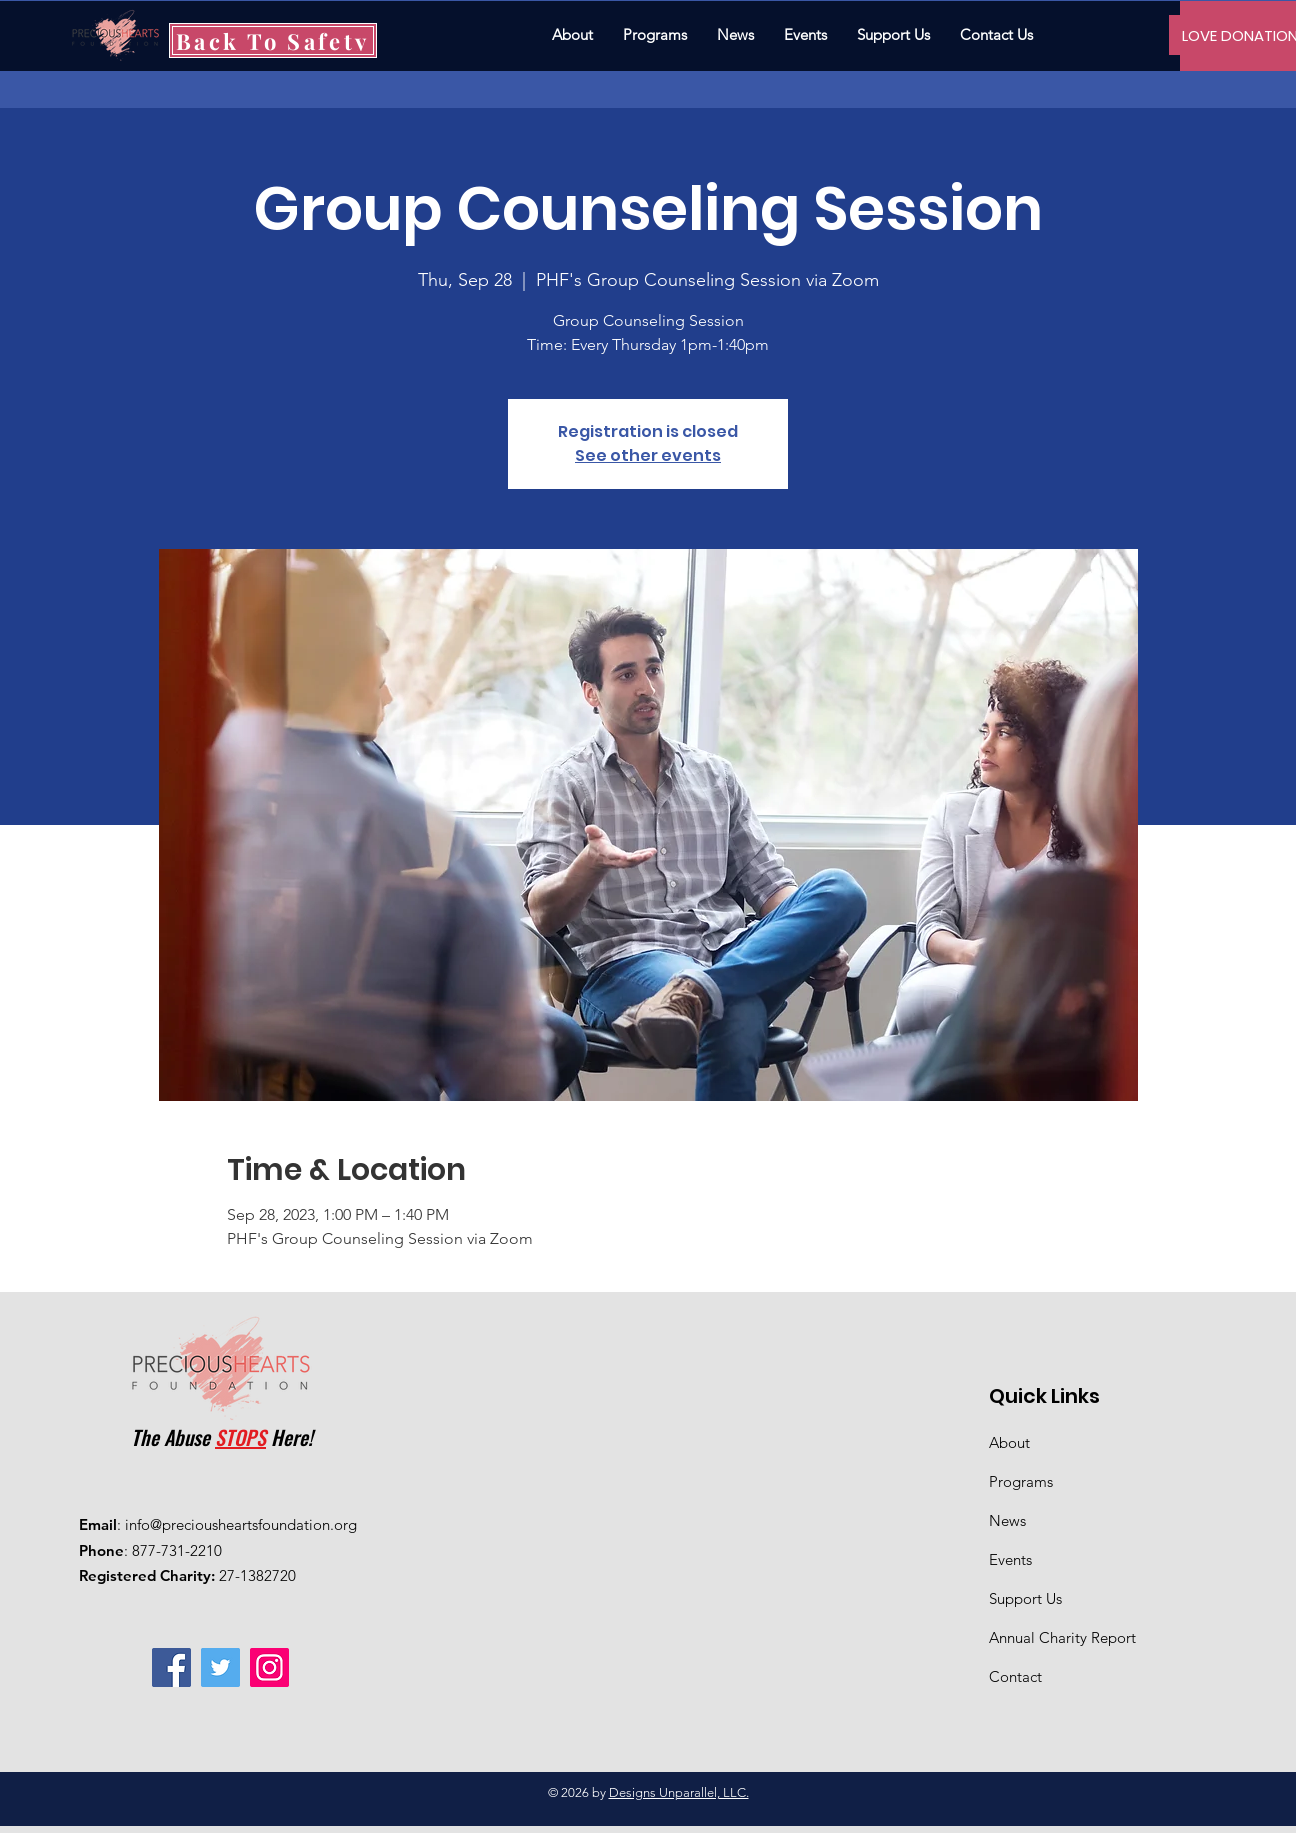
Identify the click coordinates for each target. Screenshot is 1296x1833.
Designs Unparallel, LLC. (679, 1792)
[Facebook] (171, 1667)
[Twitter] (220, 1667)
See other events (648, 455)
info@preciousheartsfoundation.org (241, 1524)
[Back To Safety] (273, 40)
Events (1010, 1559)
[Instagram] (269, 1667)
